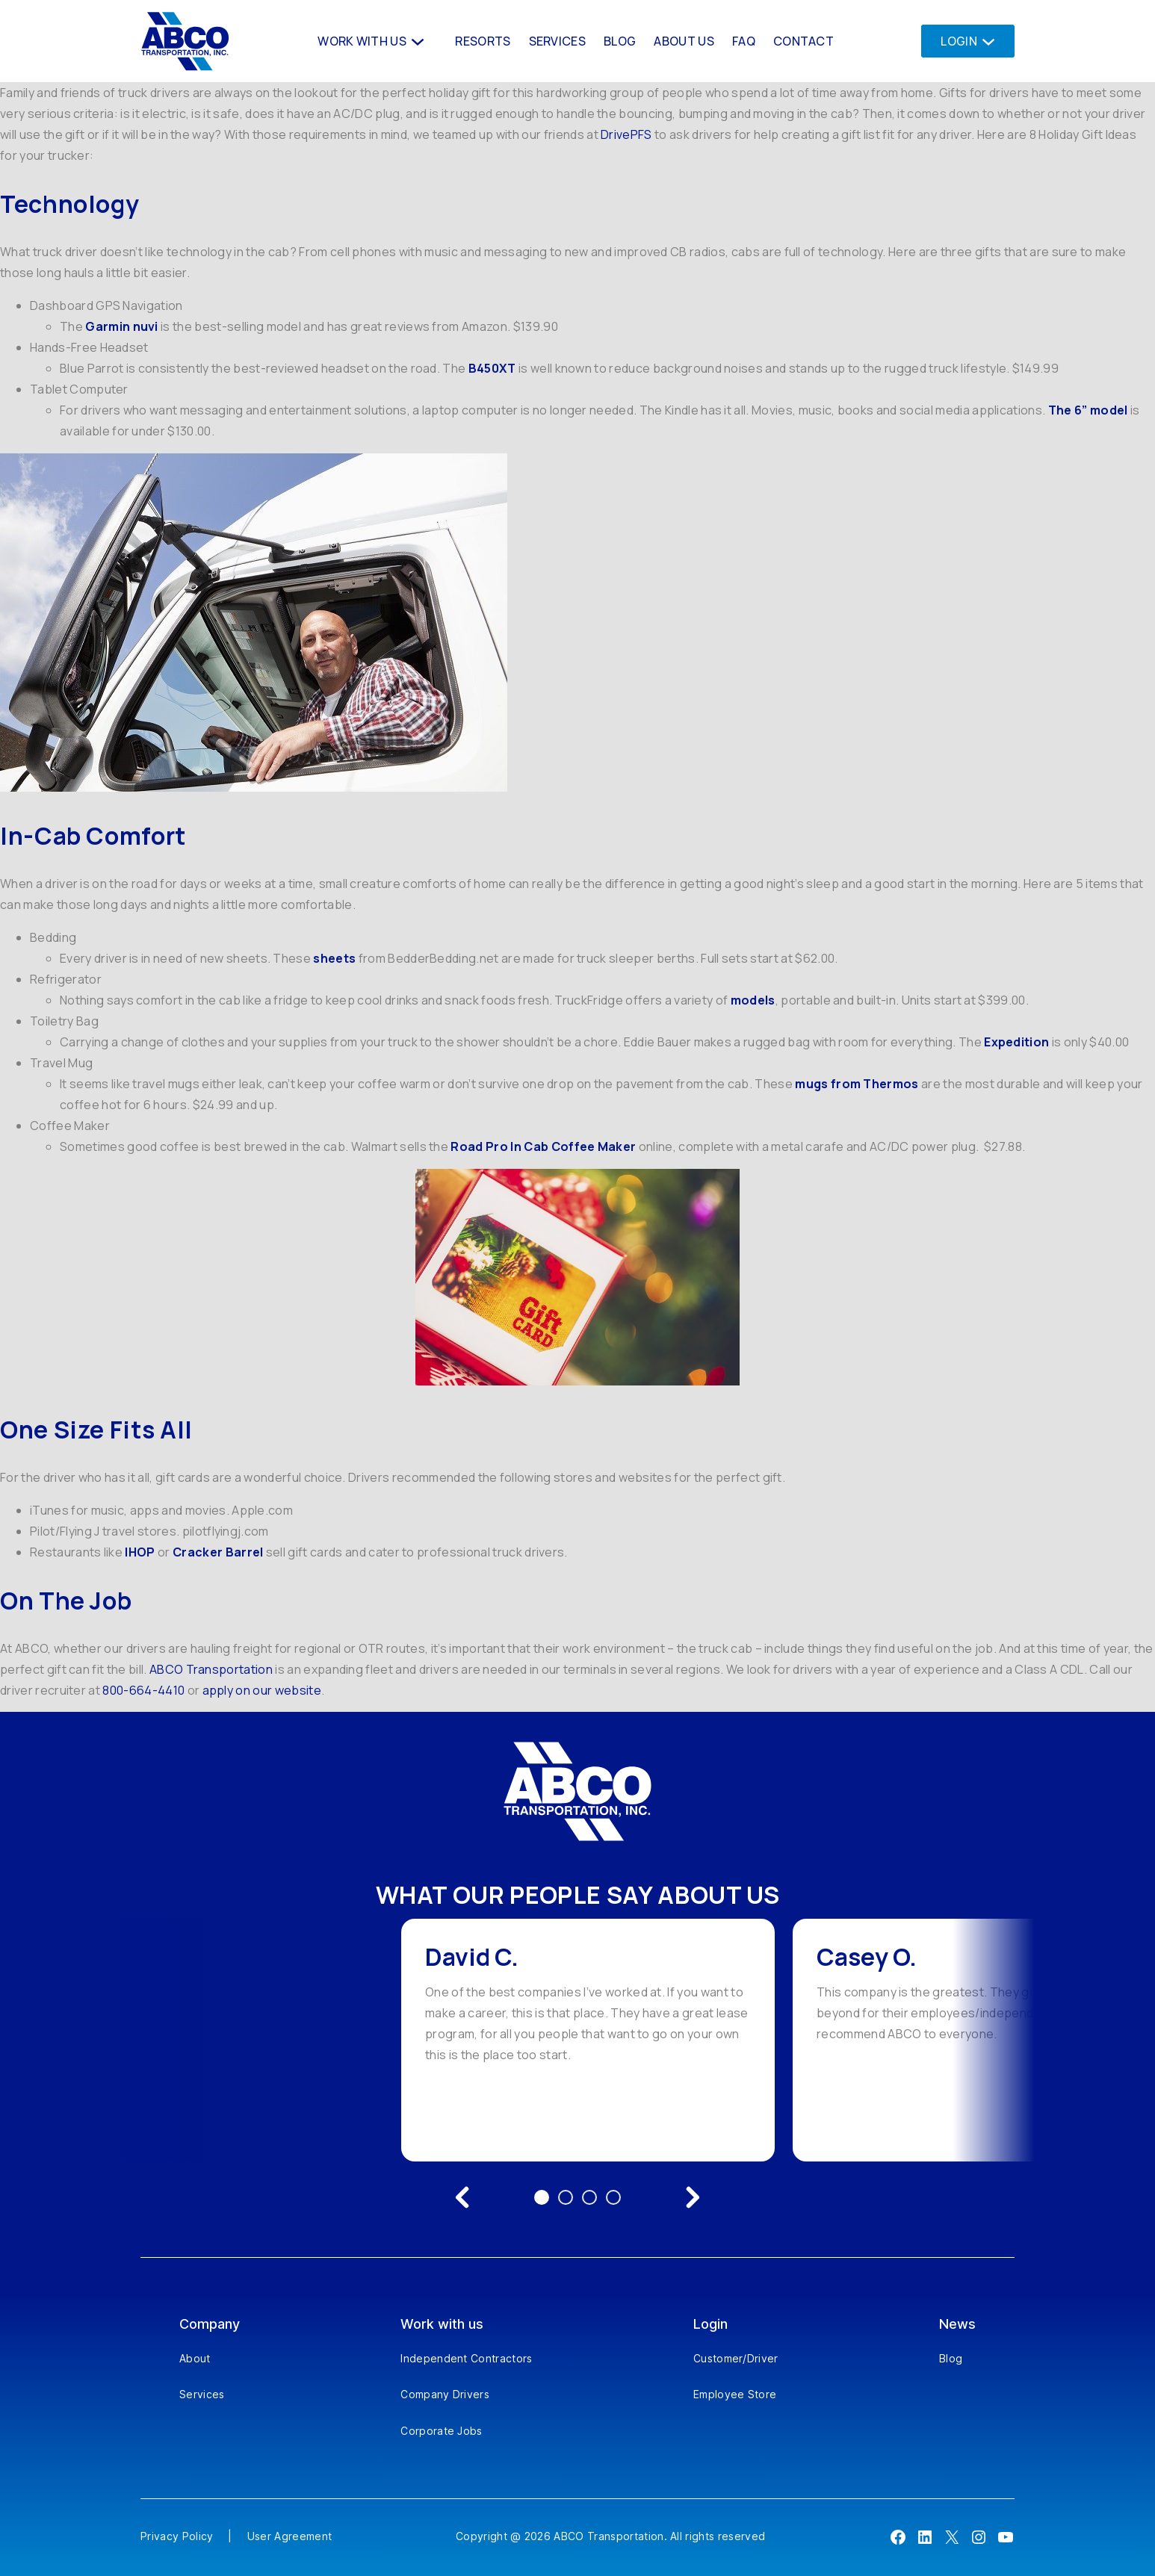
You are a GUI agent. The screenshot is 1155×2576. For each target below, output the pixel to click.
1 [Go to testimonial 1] (541, 2197)
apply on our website (261, 1690)
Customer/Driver (735, 2358)
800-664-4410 (143, 1690)
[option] (588, 2040)
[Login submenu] (984, 41)
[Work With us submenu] (416, 41)
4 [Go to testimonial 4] (613, 2197)
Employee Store (734, 2394)
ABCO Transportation (211, 1669)
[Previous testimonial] (462, 2197)
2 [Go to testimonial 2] (565, 2197)
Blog (950, 2358)
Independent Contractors (466, 2358)
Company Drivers (444, 2394)
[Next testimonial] (692, 2197)
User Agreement (289, 2536)
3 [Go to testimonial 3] (589, 2197)
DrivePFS (626, 134)
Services (202, 2394)
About (195, 2358)
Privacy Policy (176, 2536)
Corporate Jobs (441, 2430)
